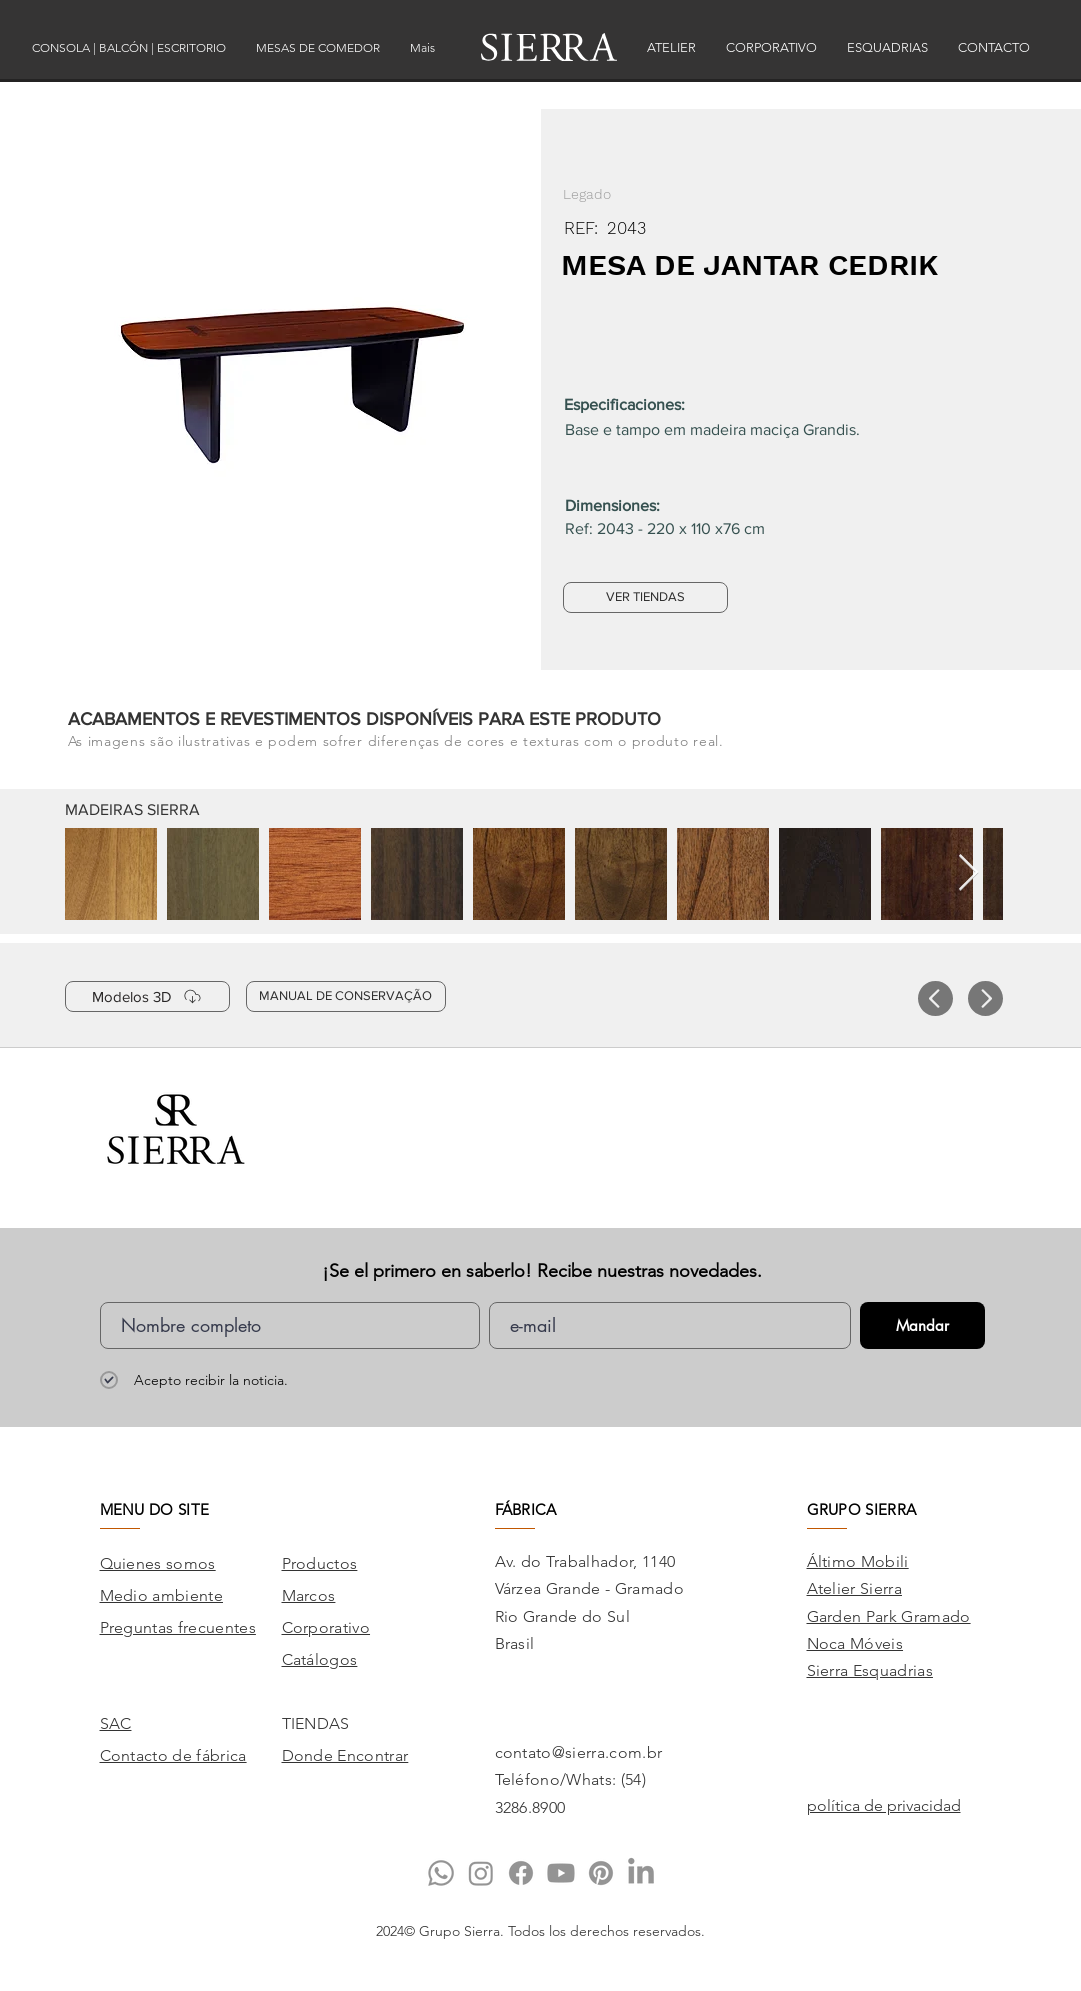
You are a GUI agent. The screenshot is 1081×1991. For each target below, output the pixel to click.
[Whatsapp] (441, 1873)
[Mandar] (922, 1325)
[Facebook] (521, 1873)
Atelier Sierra (854, 1588)
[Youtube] (561, 1873)
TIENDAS (316, 1723)
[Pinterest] (601, 1873)
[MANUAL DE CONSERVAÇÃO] (346, 996)
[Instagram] (481, 1873)
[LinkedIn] (641, 1873)
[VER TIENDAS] (645, 597)
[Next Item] (968, 873)
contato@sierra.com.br (579, 1752)
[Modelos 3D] (147, 996)
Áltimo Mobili (858, 1561)
